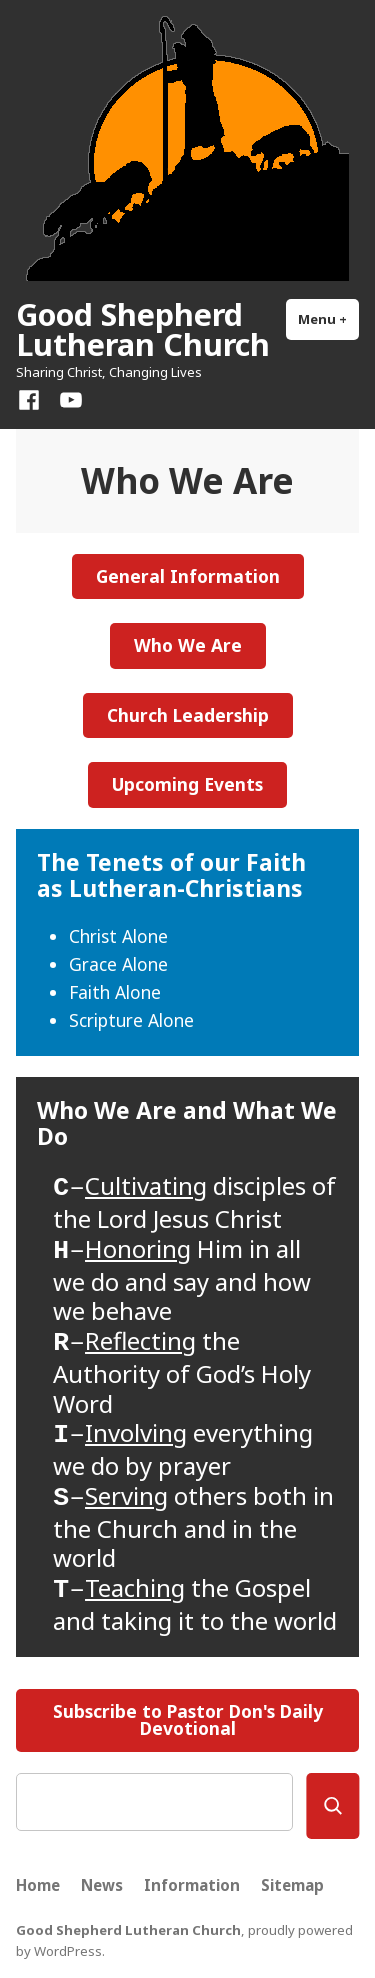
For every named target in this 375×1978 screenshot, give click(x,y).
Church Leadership (188, 715)
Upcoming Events (187, 784)
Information (192, 1885)
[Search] (332, 1806)
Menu (328, 318)
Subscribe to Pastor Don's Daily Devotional (188, 1719)
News (102, 1885)
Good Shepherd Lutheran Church (143, 329)
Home (38, 1885)
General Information (188, 576)
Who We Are (188, 645)
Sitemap (292, 1885)
